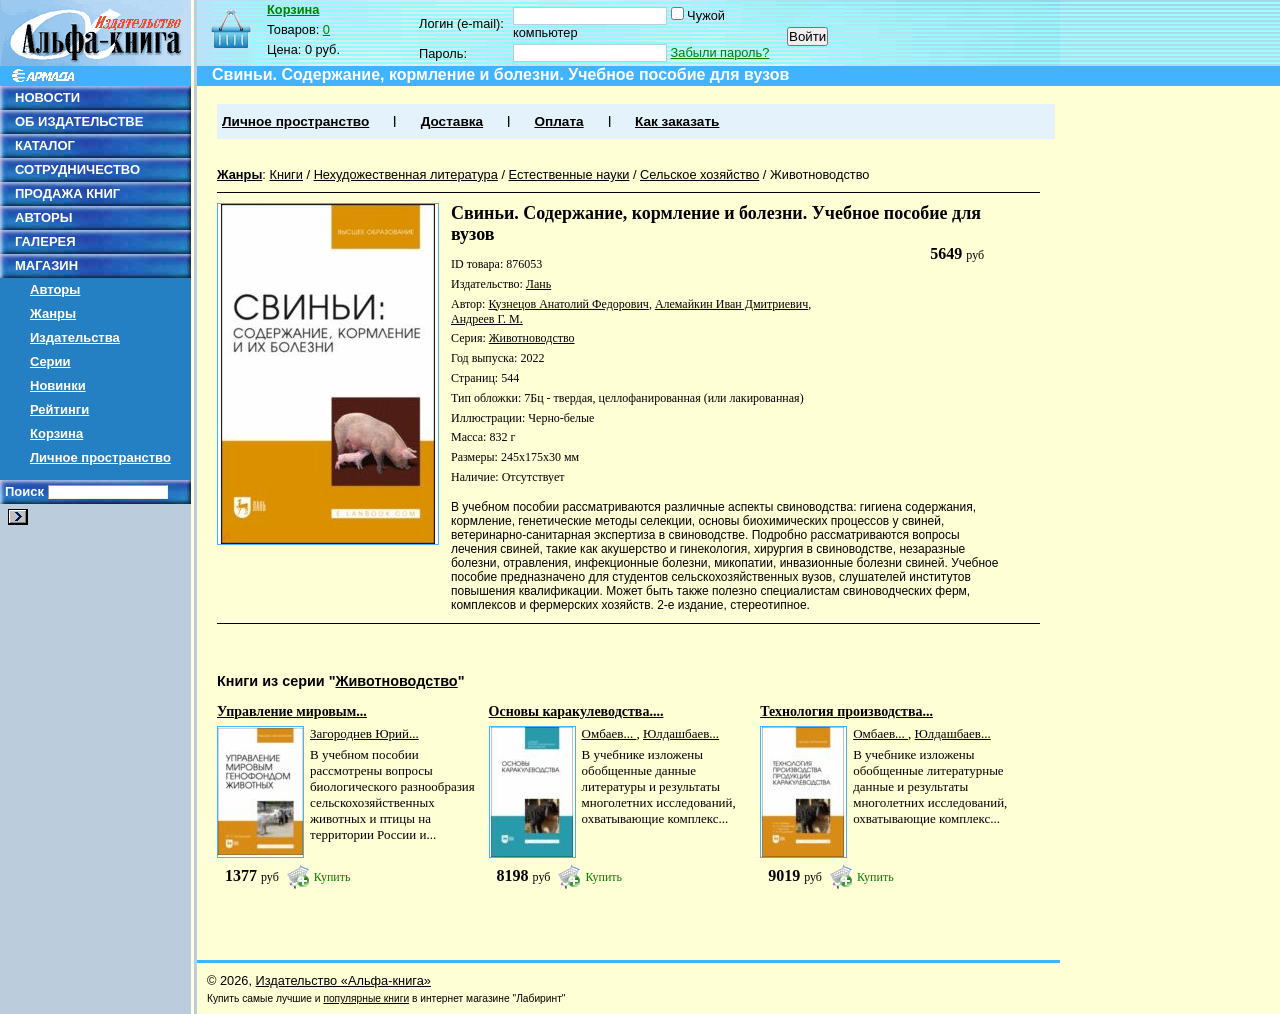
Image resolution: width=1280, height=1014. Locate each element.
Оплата (558, 121)
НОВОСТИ (47, 97)
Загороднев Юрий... (364, 733)
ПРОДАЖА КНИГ (67, 193)
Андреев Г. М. (487, 319)
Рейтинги (59, 409)
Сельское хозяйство (699, 174)
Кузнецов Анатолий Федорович (568, 304)
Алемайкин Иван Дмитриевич (731, 304)
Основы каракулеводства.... (576, 711)
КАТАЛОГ (45, 145)
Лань (538, 284)
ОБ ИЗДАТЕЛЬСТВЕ (79, 121)
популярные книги (366, 998)
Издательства (75, 337)
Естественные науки (569, 174)
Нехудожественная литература (406, 174)
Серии (50, 361)
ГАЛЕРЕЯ (45, 241)
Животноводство (820, 174)
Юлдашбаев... (681, 733)
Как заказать (677, 121)
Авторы (55, 289)
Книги (286, 174)
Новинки (58, 385)
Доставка (452, 121)
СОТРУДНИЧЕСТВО (77, 169)
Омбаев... (609, 733)
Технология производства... (846, 711)
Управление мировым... (292, 711)
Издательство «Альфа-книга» (343, 980)
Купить (332, 877)
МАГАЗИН (46, 265)
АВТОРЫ (43, 217)
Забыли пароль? (720, 52)
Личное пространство (100, 457)
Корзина (56, 433)
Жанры (53, 313)
